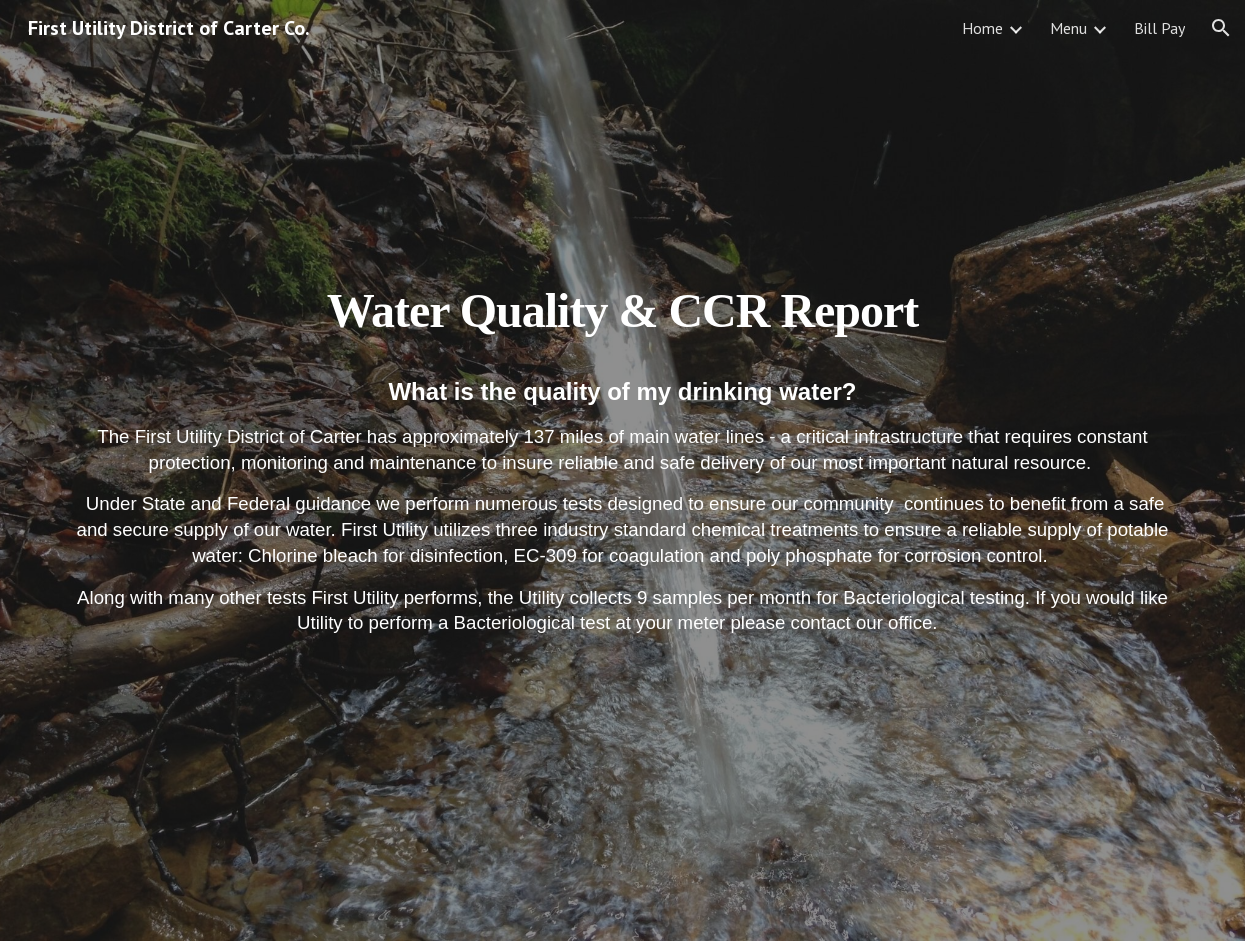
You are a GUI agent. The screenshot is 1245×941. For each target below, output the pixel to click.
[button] (1221, 28)
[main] (622, 470)
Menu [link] (1068, 28)
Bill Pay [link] (1159, 28)
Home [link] (982, 28)
